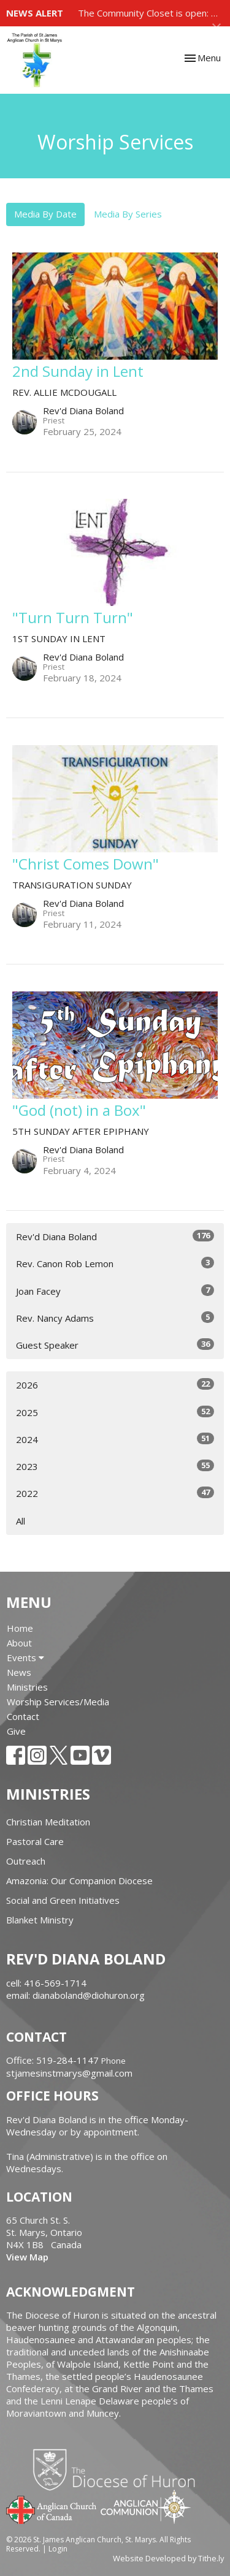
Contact (23, 1716)
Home (20, 1628)
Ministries (27, 1687)
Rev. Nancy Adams (115, 1317)
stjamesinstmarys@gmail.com (69, 2073)
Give (16, 1731)
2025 (115, 1412)
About (19, 1643)
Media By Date (45, 214)
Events (25, 1657)
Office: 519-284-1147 (52, 2060)
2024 (115, 1439)
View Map (27, 2257)
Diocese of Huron (119, 2469)
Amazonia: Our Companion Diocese (79, 1880)
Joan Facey (115, 1290)
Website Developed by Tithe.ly (168, 2558)
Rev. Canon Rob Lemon (115, 1263)
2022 (115, 1493)
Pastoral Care (35, 1841)
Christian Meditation (48, 1822)
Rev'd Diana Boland (115, 1236)
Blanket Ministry (40, 1920)
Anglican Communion (145, 2506)
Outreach (25, 1861)
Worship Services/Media (58, 1701)
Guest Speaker (115, 1344)
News (19, 1672)
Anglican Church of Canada (52, 2508)
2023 (115, 1466)
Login (57, 2549)
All (20, 1521)
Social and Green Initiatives (63, 1900)
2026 (115, 1384)
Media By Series (128, 214)
